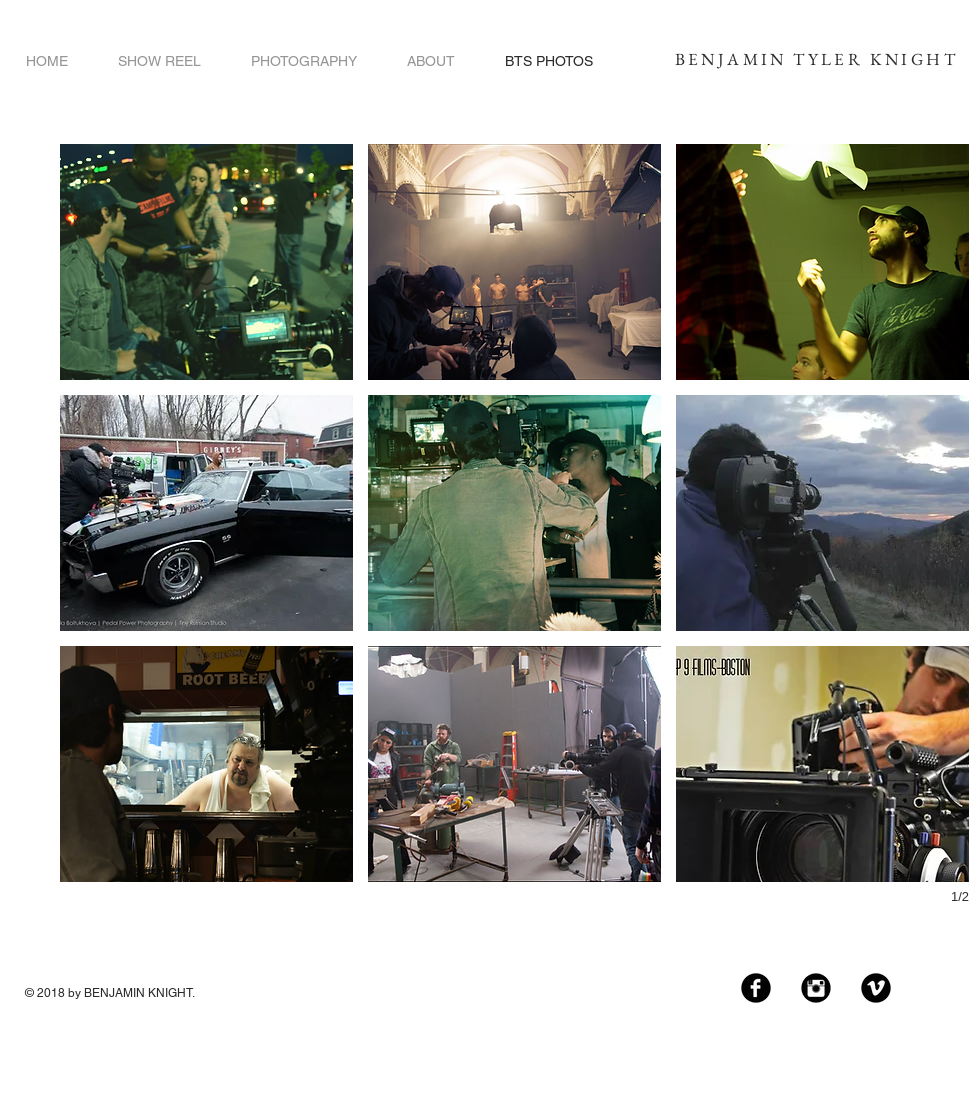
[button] (206, 262)
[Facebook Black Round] (756, 988)
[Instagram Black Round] (816, 988)
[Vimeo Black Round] (876, 988)
